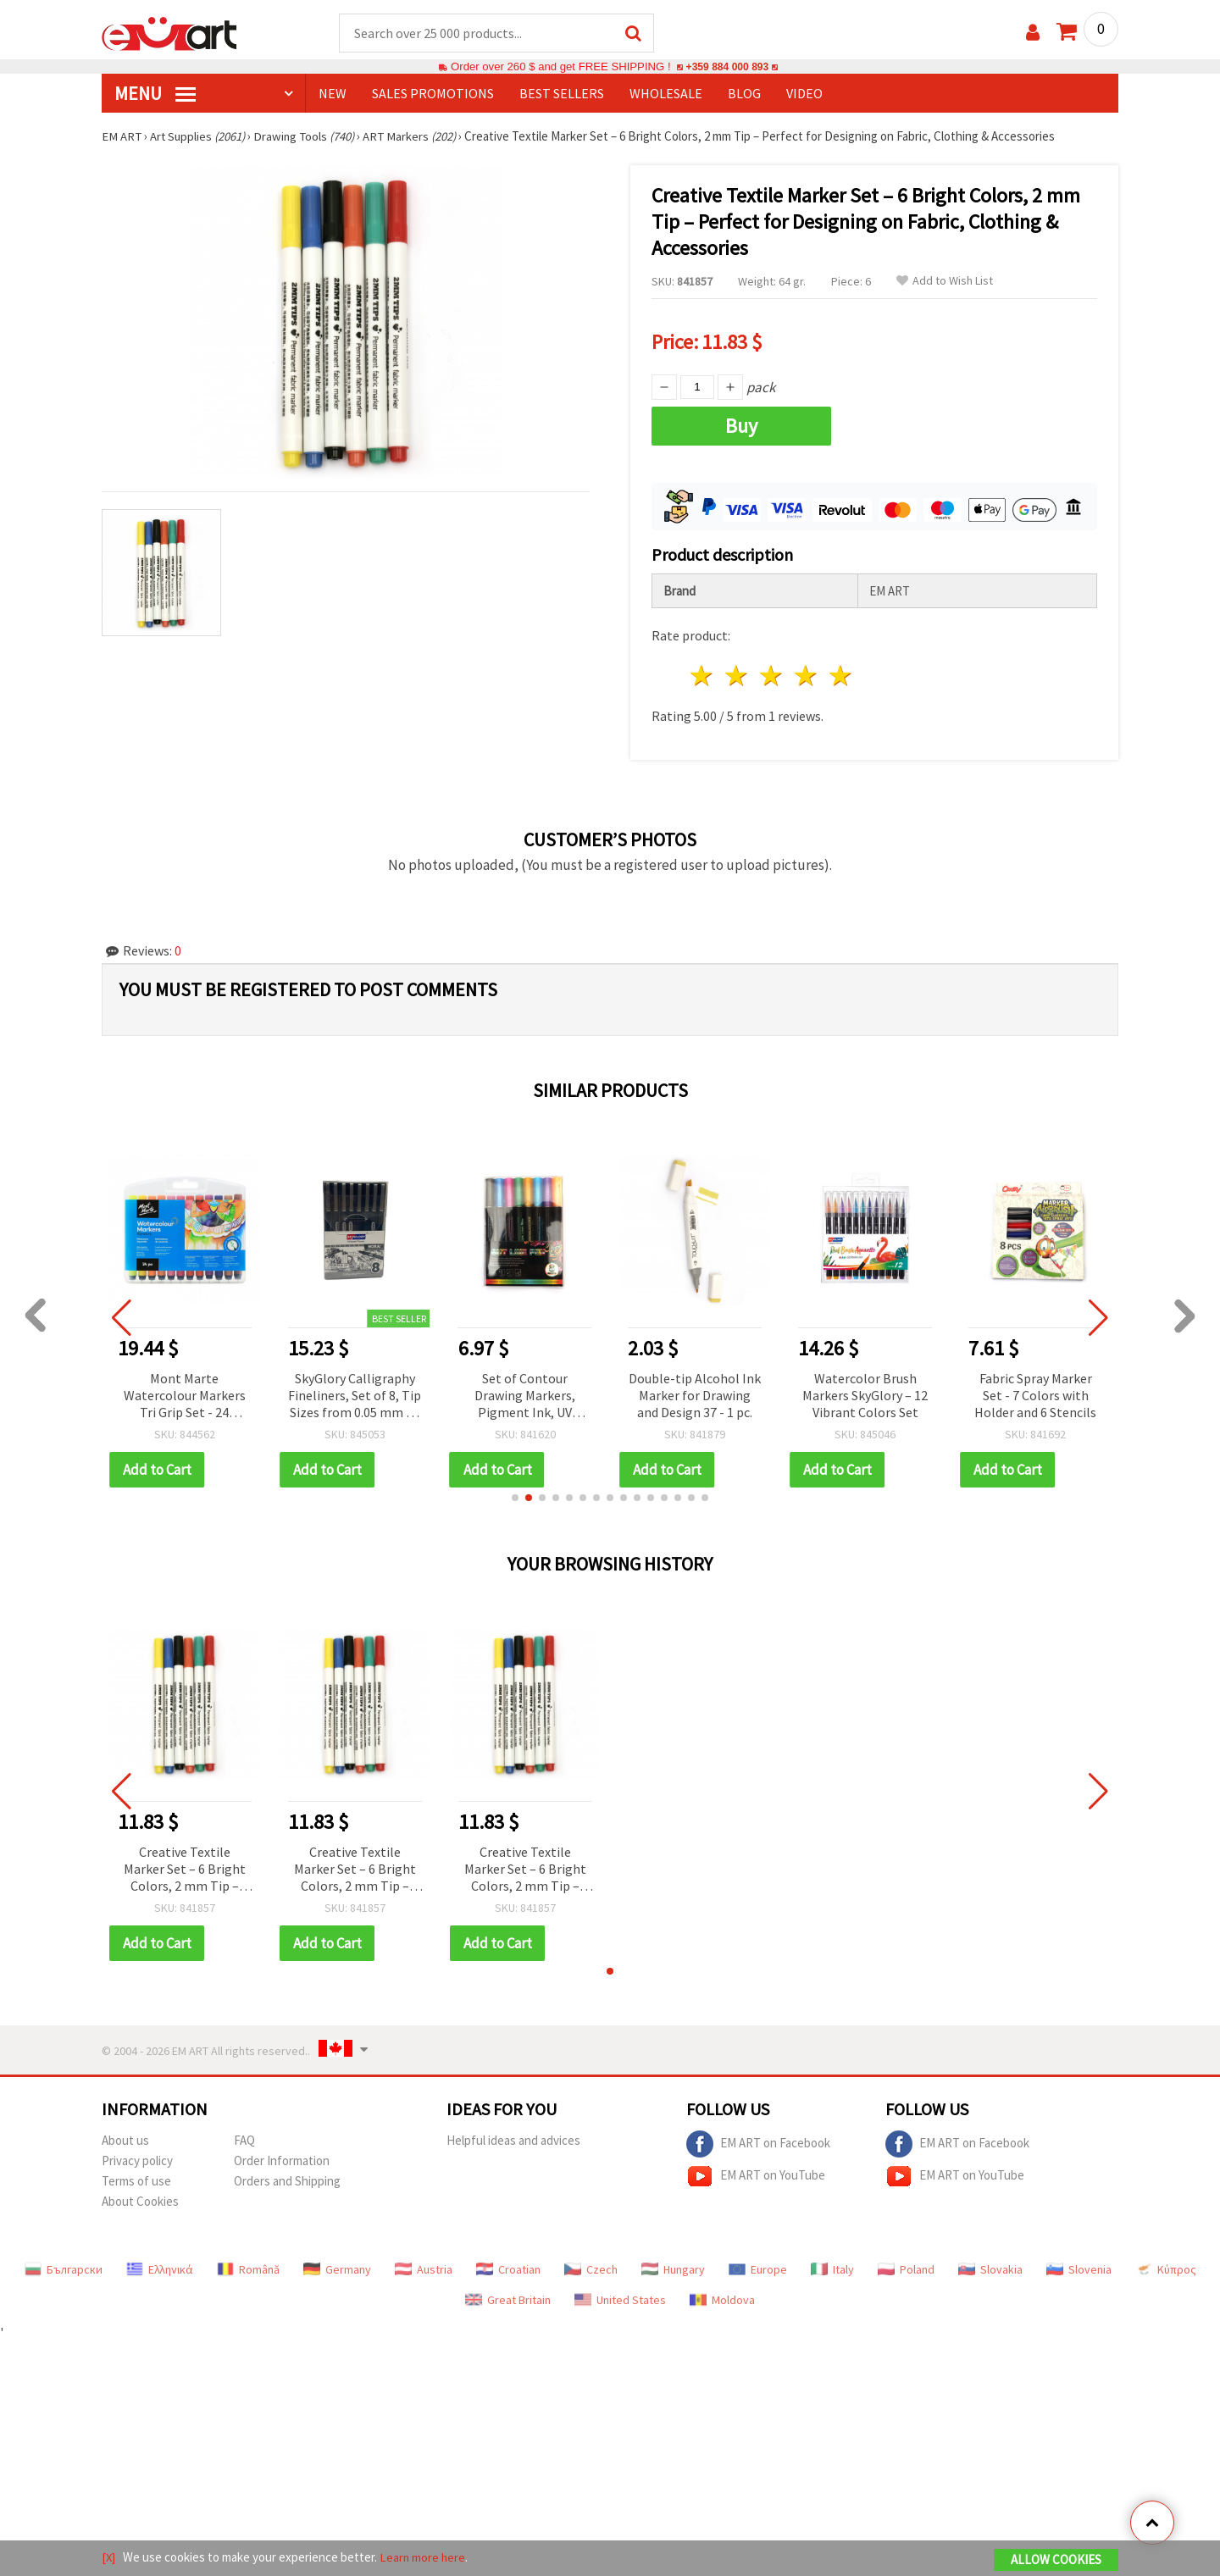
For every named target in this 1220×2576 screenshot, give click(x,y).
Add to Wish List (944, 281)
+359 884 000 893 (727, 67)
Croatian (508, 2266)
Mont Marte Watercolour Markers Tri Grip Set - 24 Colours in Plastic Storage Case (185, 1394)
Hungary (673, 2266)
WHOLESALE (665, 94)
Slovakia (990, 2266)
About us (125, 2138)
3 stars (772, 673)
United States (620, 2297)
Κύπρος (1165, 2266)
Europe (758, 2266)
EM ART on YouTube (755, 2173)
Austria (423, 2266)
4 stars (806, 673)
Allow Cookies (1056, 2560)
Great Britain (508, 2297)
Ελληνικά (159, 2266)
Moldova (722, 2297)
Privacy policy (137, 2158)
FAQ (244, 2138)
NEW (333, 94)
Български (64, 2266)
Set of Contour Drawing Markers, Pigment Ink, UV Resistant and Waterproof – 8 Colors (525, 1394)
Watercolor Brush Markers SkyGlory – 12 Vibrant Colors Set (865, 1392)
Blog (744, 94)
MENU (155, 94)
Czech (591, 2266)
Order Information (282, 2158)
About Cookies (140, 2199)
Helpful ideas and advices (513, 2138)
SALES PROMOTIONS (433, 94)
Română (248, 2266)
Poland (906, 2266)
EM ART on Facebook (758, 2141)
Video (804, 94)
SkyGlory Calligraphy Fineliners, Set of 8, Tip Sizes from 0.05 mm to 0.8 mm (354, 1394)
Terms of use (136, 2178)
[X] (109, 2558)
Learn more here (424, 2558)
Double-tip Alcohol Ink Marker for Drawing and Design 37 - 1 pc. (695, 1392)
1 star (702, 673)
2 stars (737, 673)
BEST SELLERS (561, 94)
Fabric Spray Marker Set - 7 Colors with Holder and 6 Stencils (1035, 1392)
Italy (832, 2266)
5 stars (841, 673)
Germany (337, 2266)
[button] (515, 1495)
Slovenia (1079, 2266)
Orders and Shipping (287, 2178)
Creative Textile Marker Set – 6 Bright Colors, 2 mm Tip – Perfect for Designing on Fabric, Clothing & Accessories (184, 1867)
